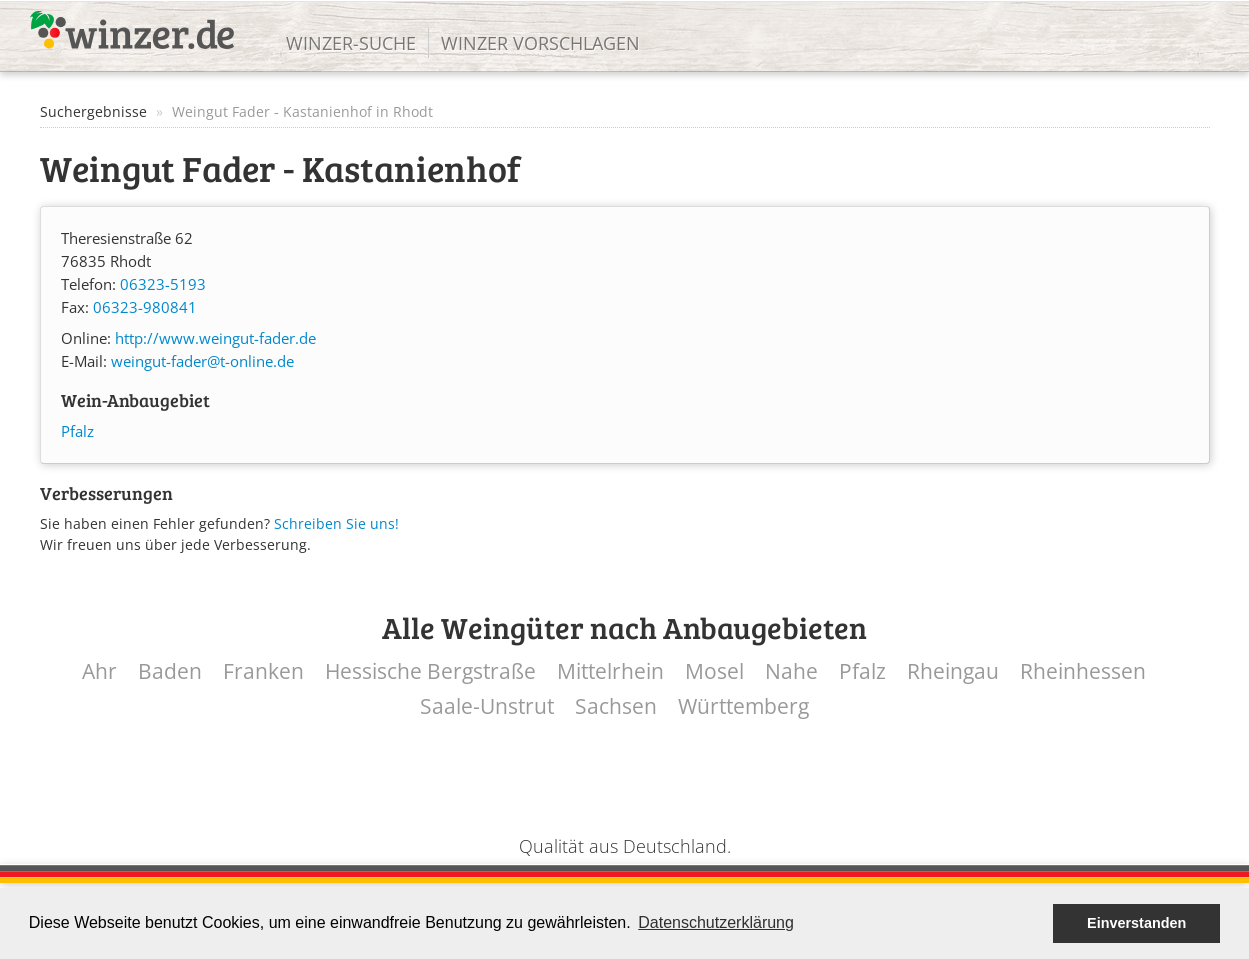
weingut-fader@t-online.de (202, 361)
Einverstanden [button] (1136, 923)
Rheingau (953, 671)
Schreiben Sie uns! (336, 523)
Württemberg (743, 706)
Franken (263, 671)
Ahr (99, 671)
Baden (170, 671)
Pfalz (77, 431)
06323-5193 (163, 284)
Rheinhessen (1083, 671)
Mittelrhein (610, 671)
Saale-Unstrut (487, 706)
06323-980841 (145, 307)
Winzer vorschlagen (540, 43)
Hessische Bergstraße (430, 671)
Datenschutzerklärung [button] (716, 922)
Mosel (714, 671)
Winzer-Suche (351, 43)
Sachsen (616, 706)
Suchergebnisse (93, 111)
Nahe (791, 671)
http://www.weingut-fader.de (215, 338)
